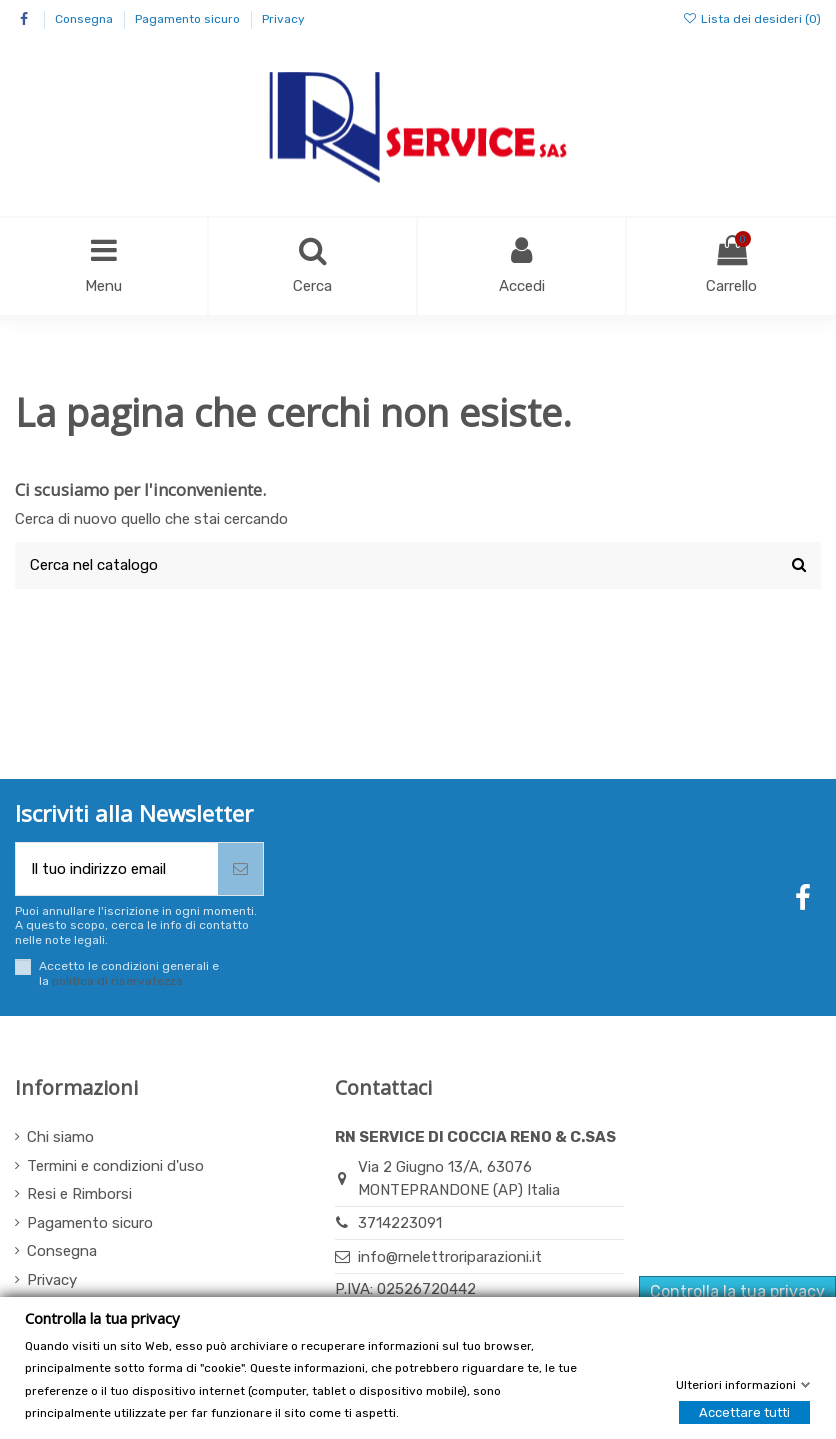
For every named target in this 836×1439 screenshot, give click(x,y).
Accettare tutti (744, 1412)
